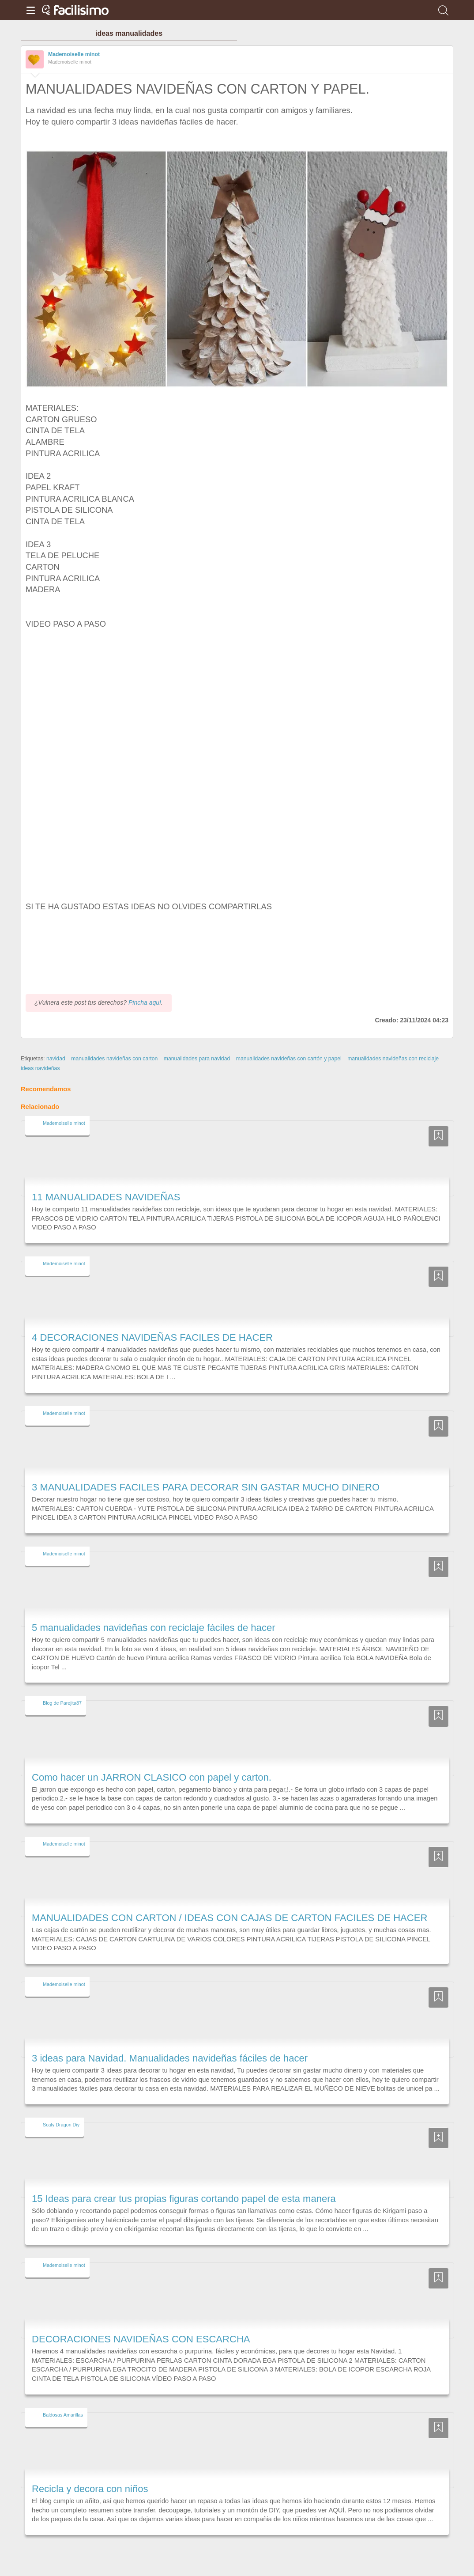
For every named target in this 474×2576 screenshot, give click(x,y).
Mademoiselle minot (74, 54)
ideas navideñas (40, 1068)
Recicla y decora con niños (90, 2488)
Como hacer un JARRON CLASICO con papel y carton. (151, 1777)
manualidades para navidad (197, 1058)
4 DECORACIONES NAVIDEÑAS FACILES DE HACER (152, 1337)
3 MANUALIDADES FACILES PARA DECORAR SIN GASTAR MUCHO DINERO (206, 1487)
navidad (55, 1058)
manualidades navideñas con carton (114, 1058)
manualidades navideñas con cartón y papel (289, 1058)
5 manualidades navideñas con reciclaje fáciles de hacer (153, 1627)
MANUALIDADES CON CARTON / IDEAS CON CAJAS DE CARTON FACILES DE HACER (229, 1917)
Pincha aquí (144, 1002)
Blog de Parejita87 (62, 1703)
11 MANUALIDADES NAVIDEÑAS (106, 1197)
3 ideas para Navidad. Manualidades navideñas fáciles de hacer (170, 2058)
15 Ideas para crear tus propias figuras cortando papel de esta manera (184, 2198)
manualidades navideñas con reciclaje (393, 1058)
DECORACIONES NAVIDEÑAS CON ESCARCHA (141, 2339)
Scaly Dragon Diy (61, 2124)
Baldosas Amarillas (63, 2414)
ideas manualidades (128, 33)
